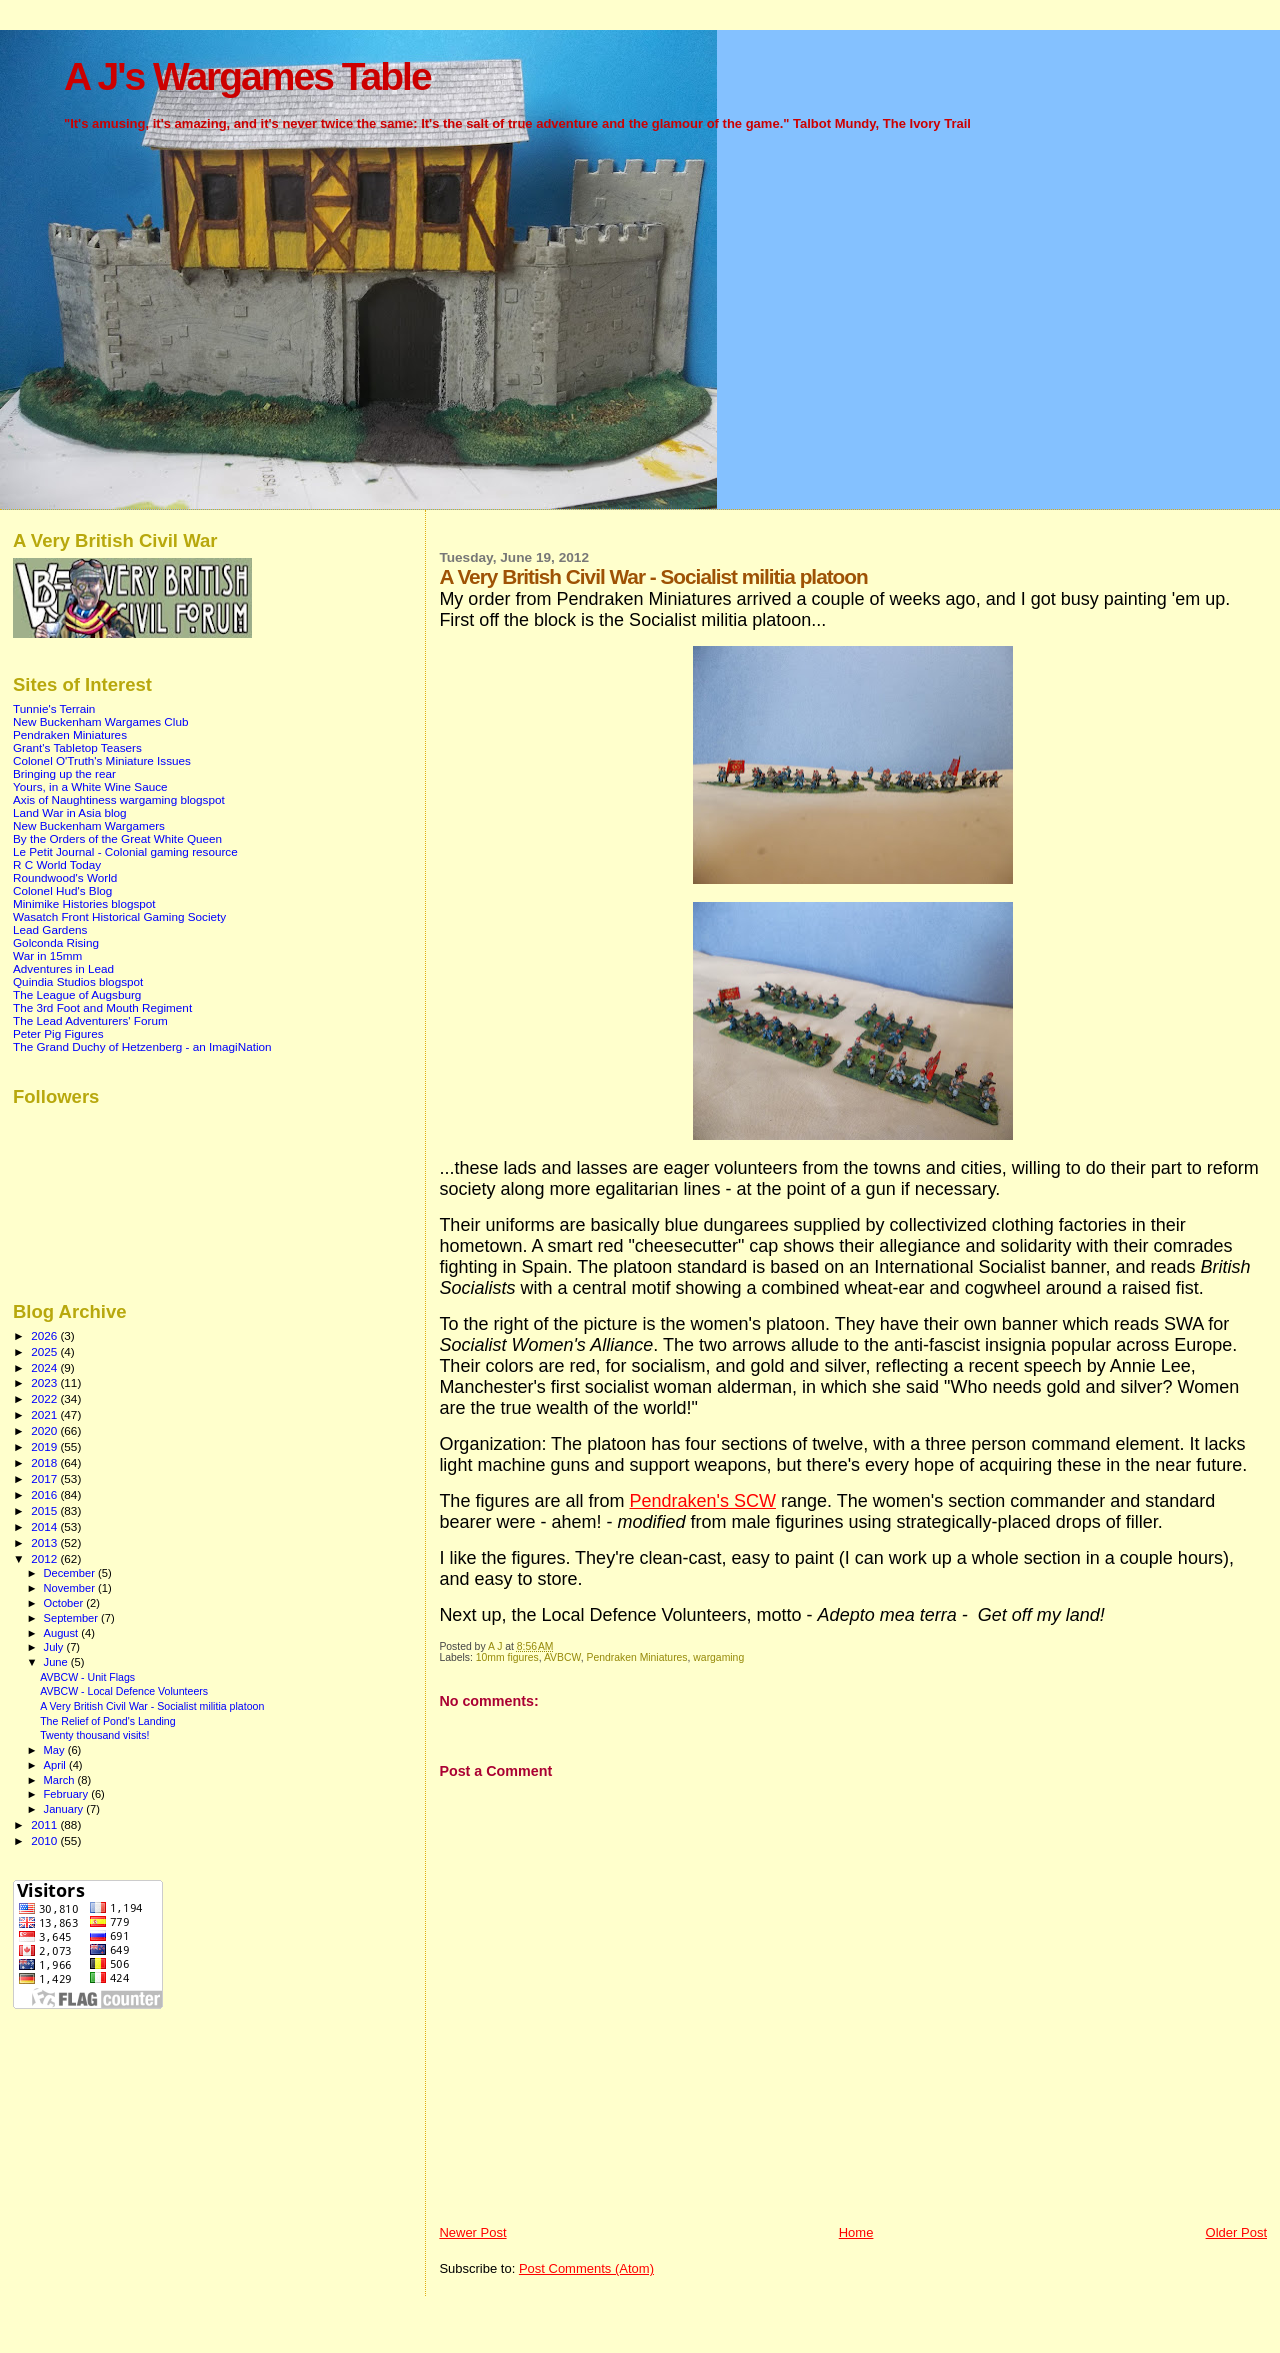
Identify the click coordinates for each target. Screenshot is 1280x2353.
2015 (45, 1510)
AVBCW (562, 1657)
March (61, 1780)
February (68, 1794)
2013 (45, 1542)
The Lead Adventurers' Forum (90, 1020)
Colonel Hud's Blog (62, 890)
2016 (45, 1494)
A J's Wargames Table (247, 76)
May (56, 1750)
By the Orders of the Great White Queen (117, 838)
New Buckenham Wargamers (89, 825)
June (57, 1662)
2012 (45, 1558)
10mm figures (507, 1657)
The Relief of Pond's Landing (108, 1721)
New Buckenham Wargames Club (100, 721)
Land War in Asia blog (70, 812)
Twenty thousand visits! (94, 1735)
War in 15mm (47, 955)
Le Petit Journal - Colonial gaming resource (125, 851)
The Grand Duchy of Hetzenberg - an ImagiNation (142, 1046)
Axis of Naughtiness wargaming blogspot (119, 799)
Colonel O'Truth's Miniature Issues (102, 760)
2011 (45, 1824)
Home (856, 2232)
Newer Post (472, 2232)
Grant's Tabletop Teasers (77, 747)
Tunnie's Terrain (54, 708)
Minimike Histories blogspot (84, 903)
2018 (45, 1462)
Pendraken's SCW (702, 1501)
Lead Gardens (50, 929)
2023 (45, 1382)
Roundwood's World (65, 877)
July (55, 1647)
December (71, 1573)
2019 (45, 1446)
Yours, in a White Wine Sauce (90, 786)
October (65, 1603)
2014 (45, 1526)
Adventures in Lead (63, 968)
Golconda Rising (56, 942)
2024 (45, 1367)
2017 (45, 1478)
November (71, 1588)
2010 (45, 1840)
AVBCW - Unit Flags (87, 1677)
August (63, 1633)
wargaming (718, 1657)
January (65, 1809)
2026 (45, 1335)
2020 (45, 1430)
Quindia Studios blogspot (78, 981)
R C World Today (57, 864)
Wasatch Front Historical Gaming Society (119, 916)
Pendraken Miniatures (636, 1657)
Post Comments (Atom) (586, 2268)
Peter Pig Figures (58, 1033)
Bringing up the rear (64, 773)
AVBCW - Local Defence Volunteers (124, 1691)
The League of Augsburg (77, 994)
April (56, 1765)
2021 (45, 1414)
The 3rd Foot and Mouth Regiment (102, 1007)
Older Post (1236, 2232)
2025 (45, 1351)
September (73, 1618)
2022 (45, 1398)
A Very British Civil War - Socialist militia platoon (152, 1706)
